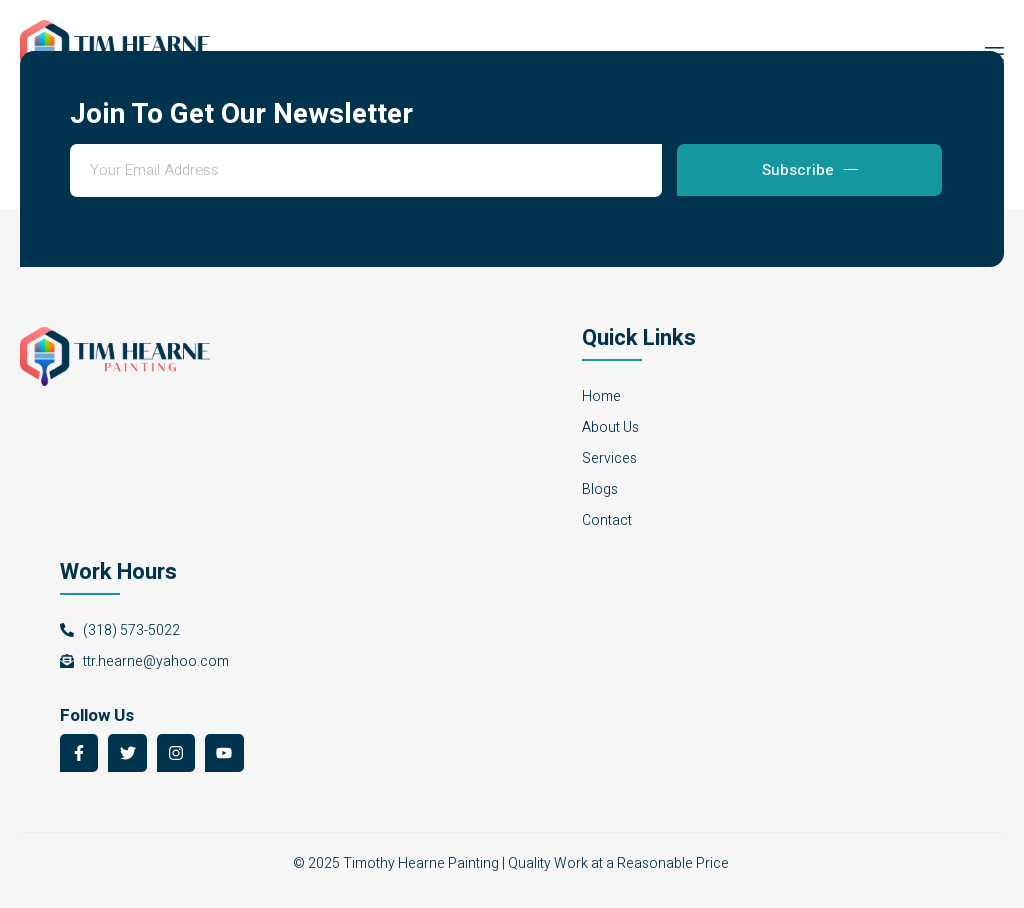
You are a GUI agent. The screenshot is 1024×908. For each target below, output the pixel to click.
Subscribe (810, 170)
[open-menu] (989, 50)
